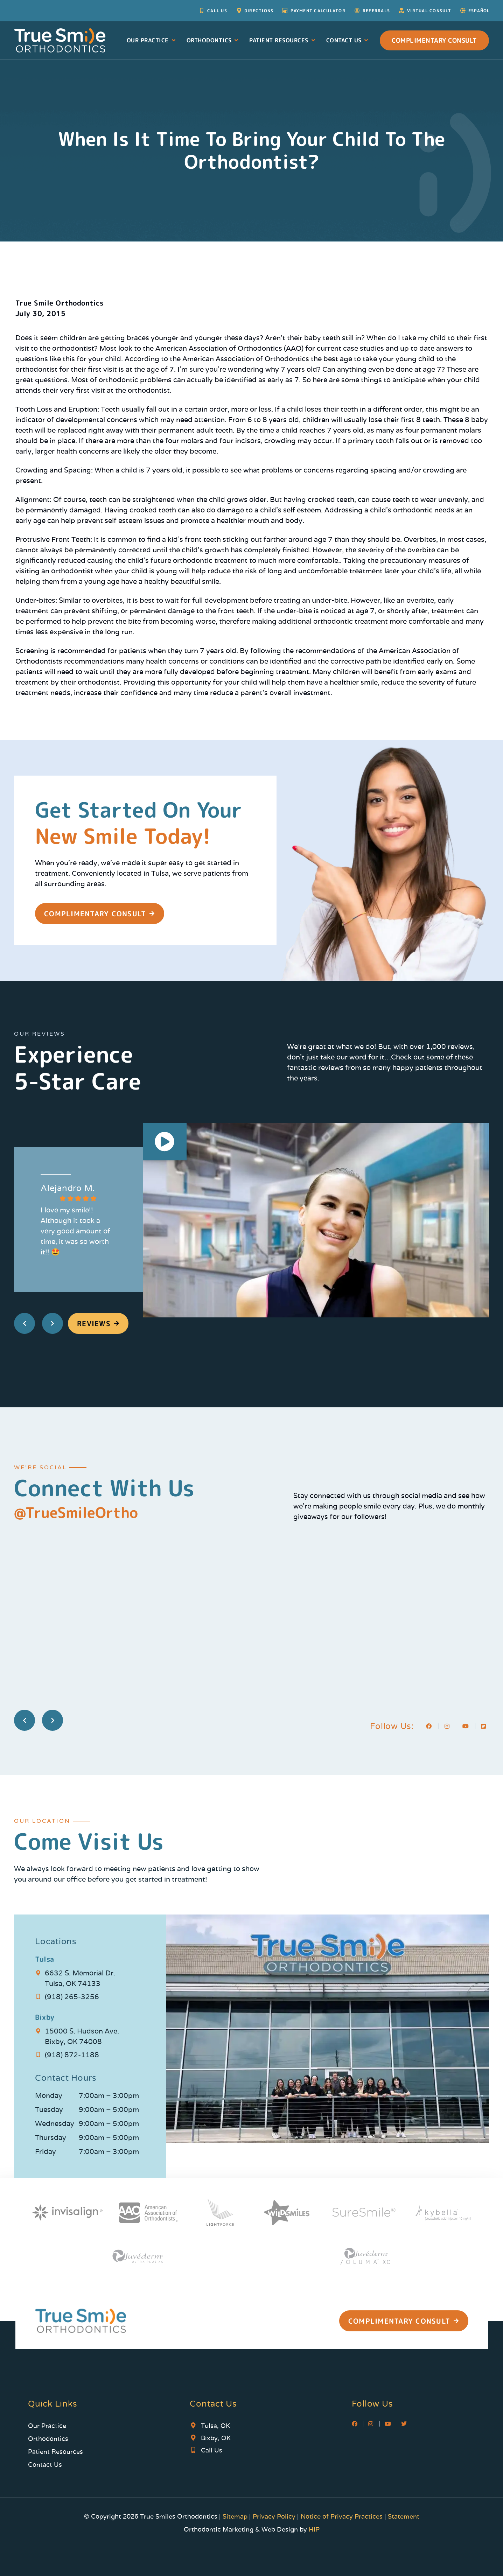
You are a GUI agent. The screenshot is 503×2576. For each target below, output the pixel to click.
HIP (314, 2529)
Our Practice (151, 40)
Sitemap (236, 2516)
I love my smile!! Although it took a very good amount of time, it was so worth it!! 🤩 (75, 1230)
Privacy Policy (274, 2516)
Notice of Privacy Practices (342, 2516)
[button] (165, 1143)
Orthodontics (213, 40)
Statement (403, 2516)
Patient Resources (282, 40)
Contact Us (347, 40)
